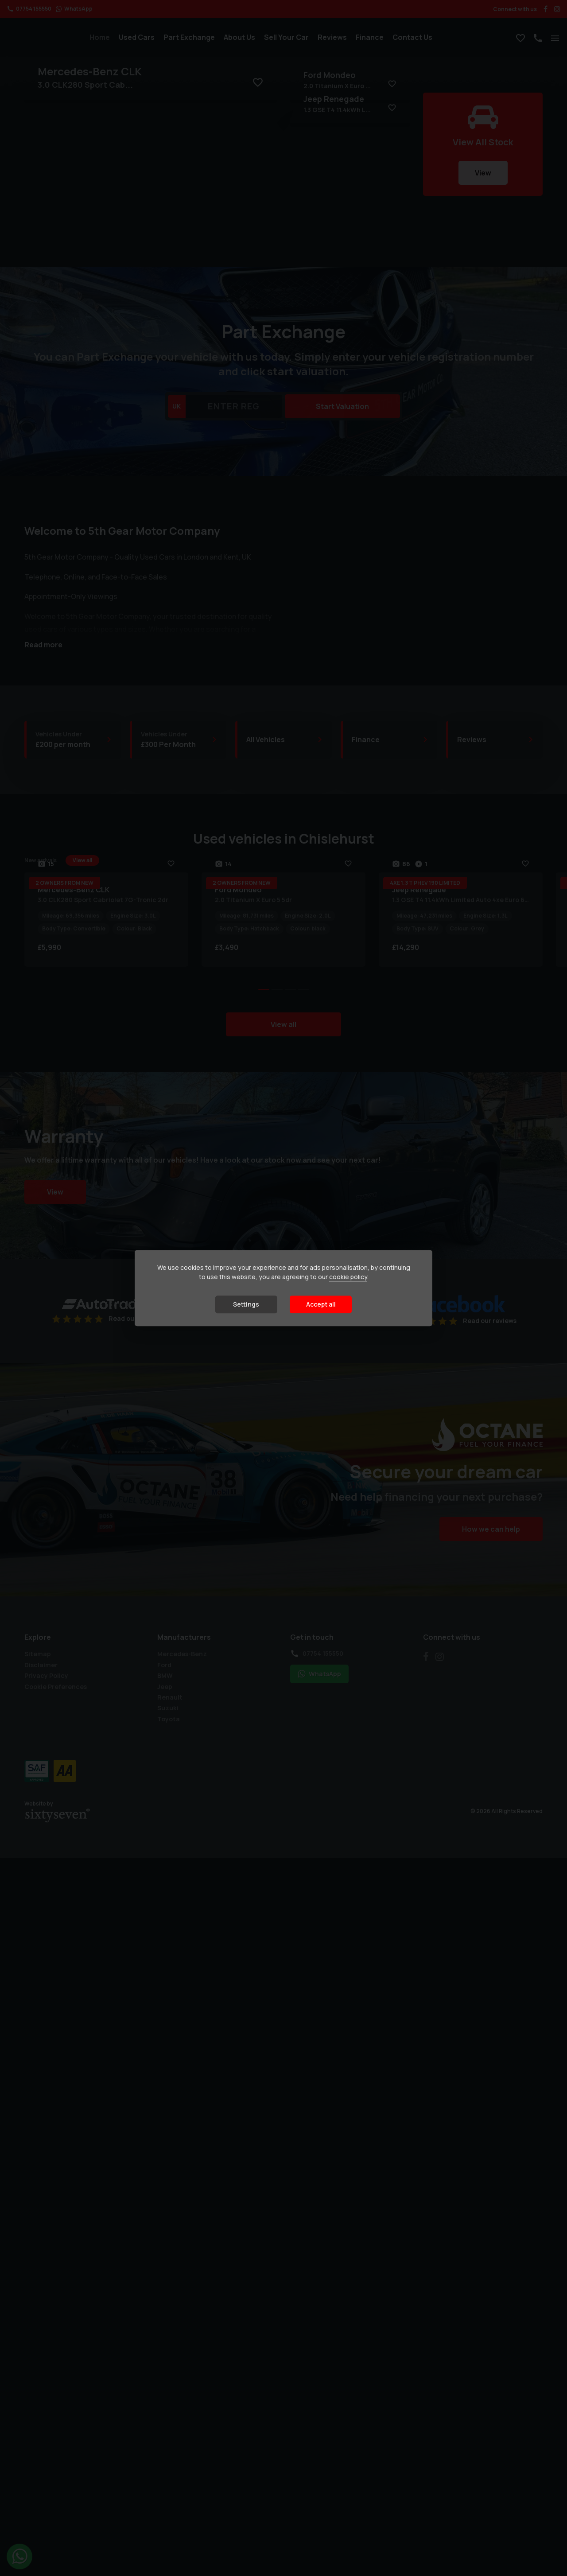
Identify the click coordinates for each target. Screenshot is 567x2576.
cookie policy (348, 1276)
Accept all (321, 1304)
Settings (246, 1304)
